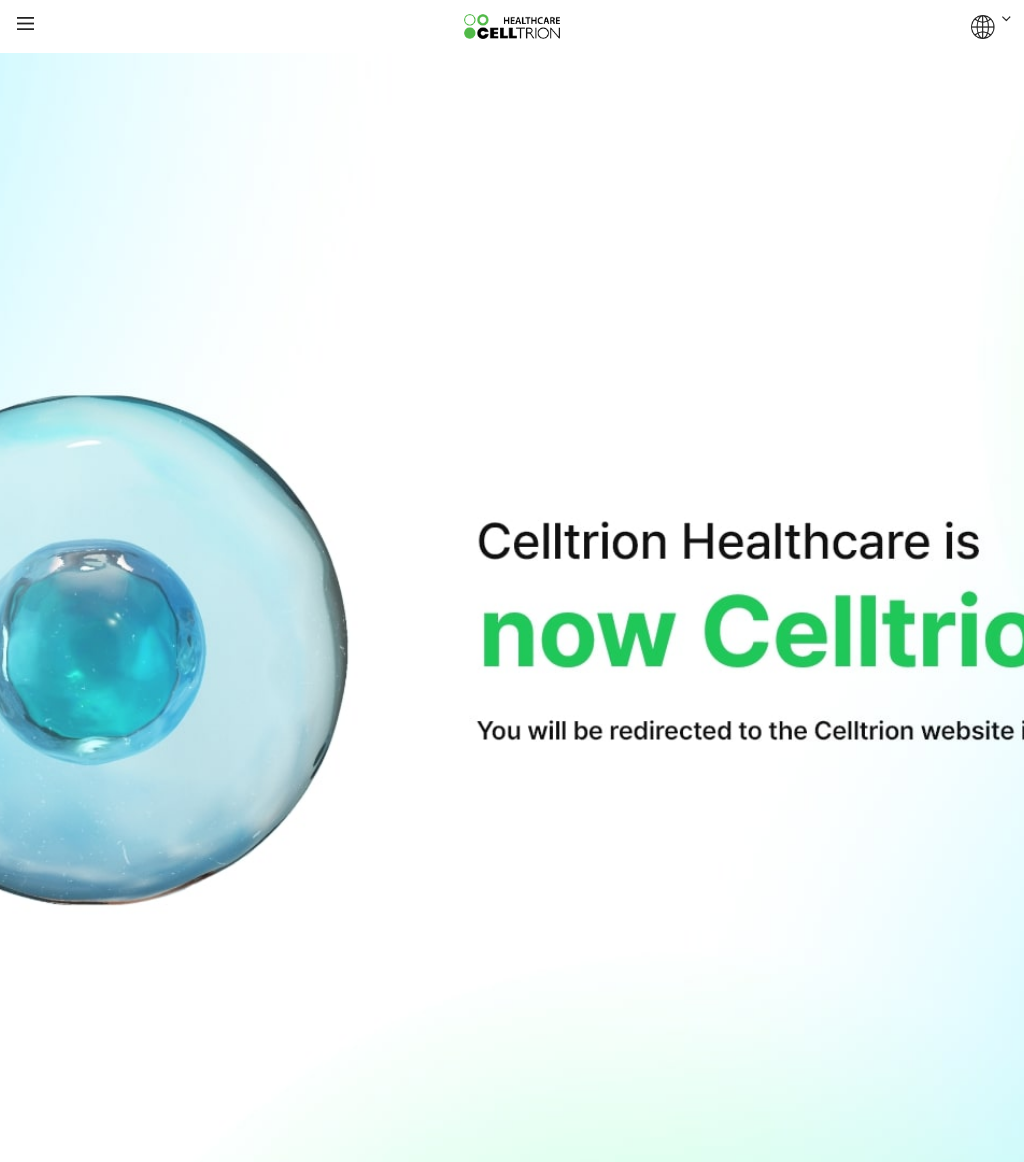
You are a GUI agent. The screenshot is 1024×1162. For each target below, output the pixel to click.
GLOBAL (991, 27)
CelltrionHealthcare (512, 27)
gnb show (25, 24)
